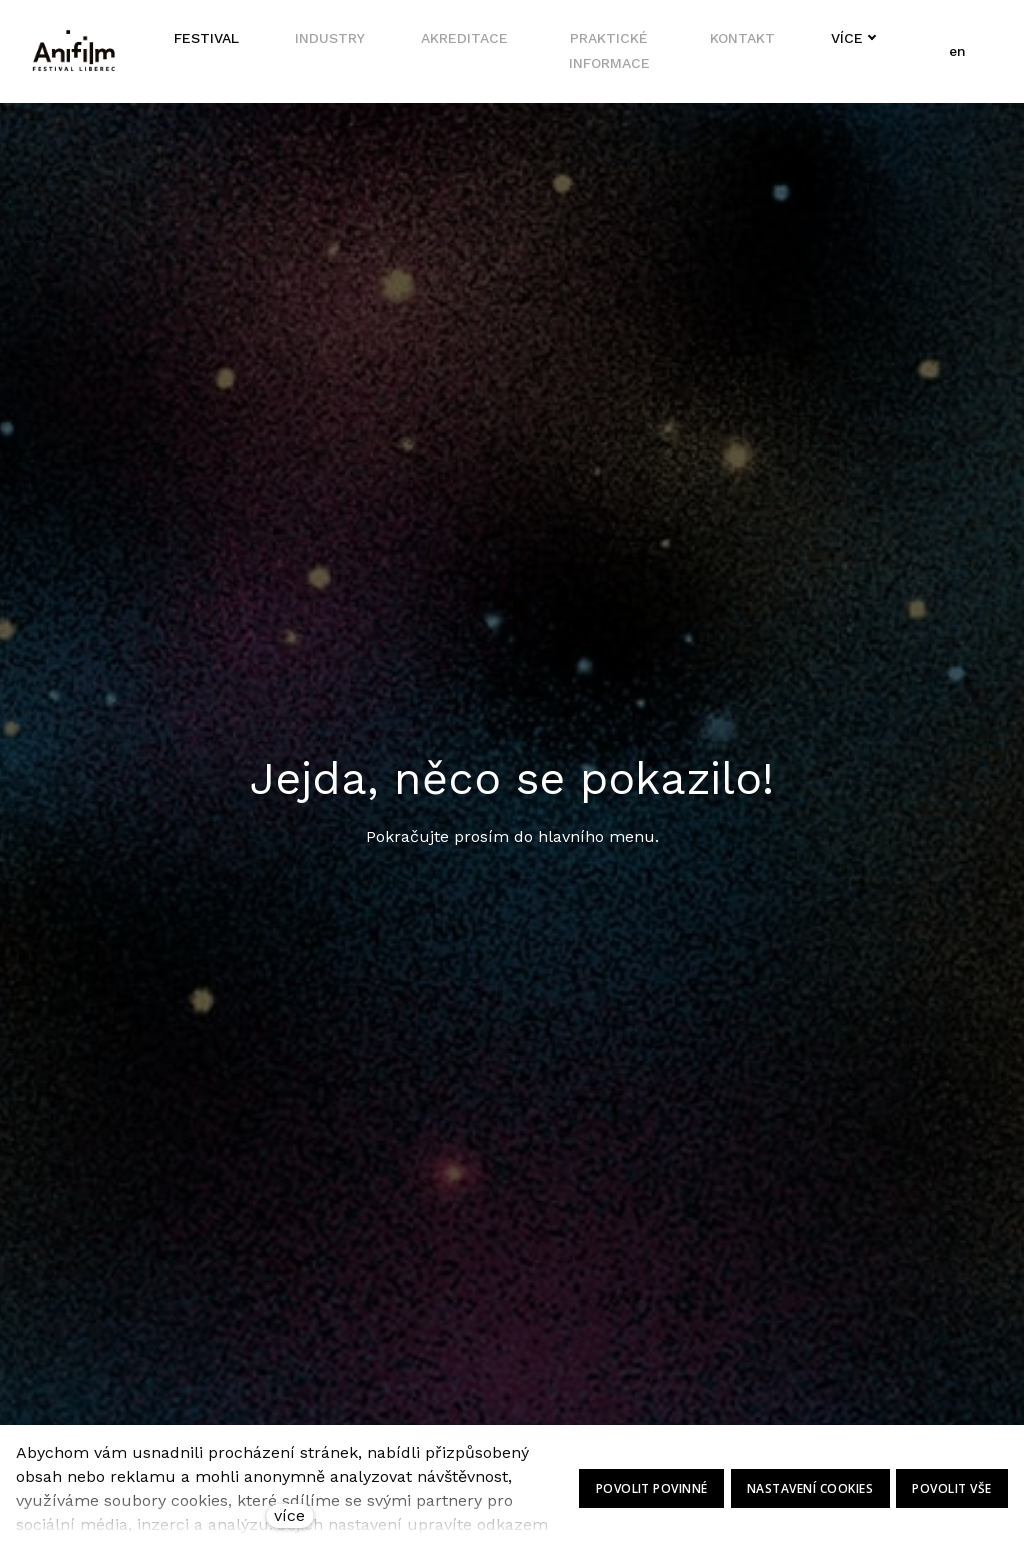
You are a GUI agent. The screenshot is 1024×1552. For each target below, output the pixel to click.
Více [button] (844, 39)
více (289, 1515)
